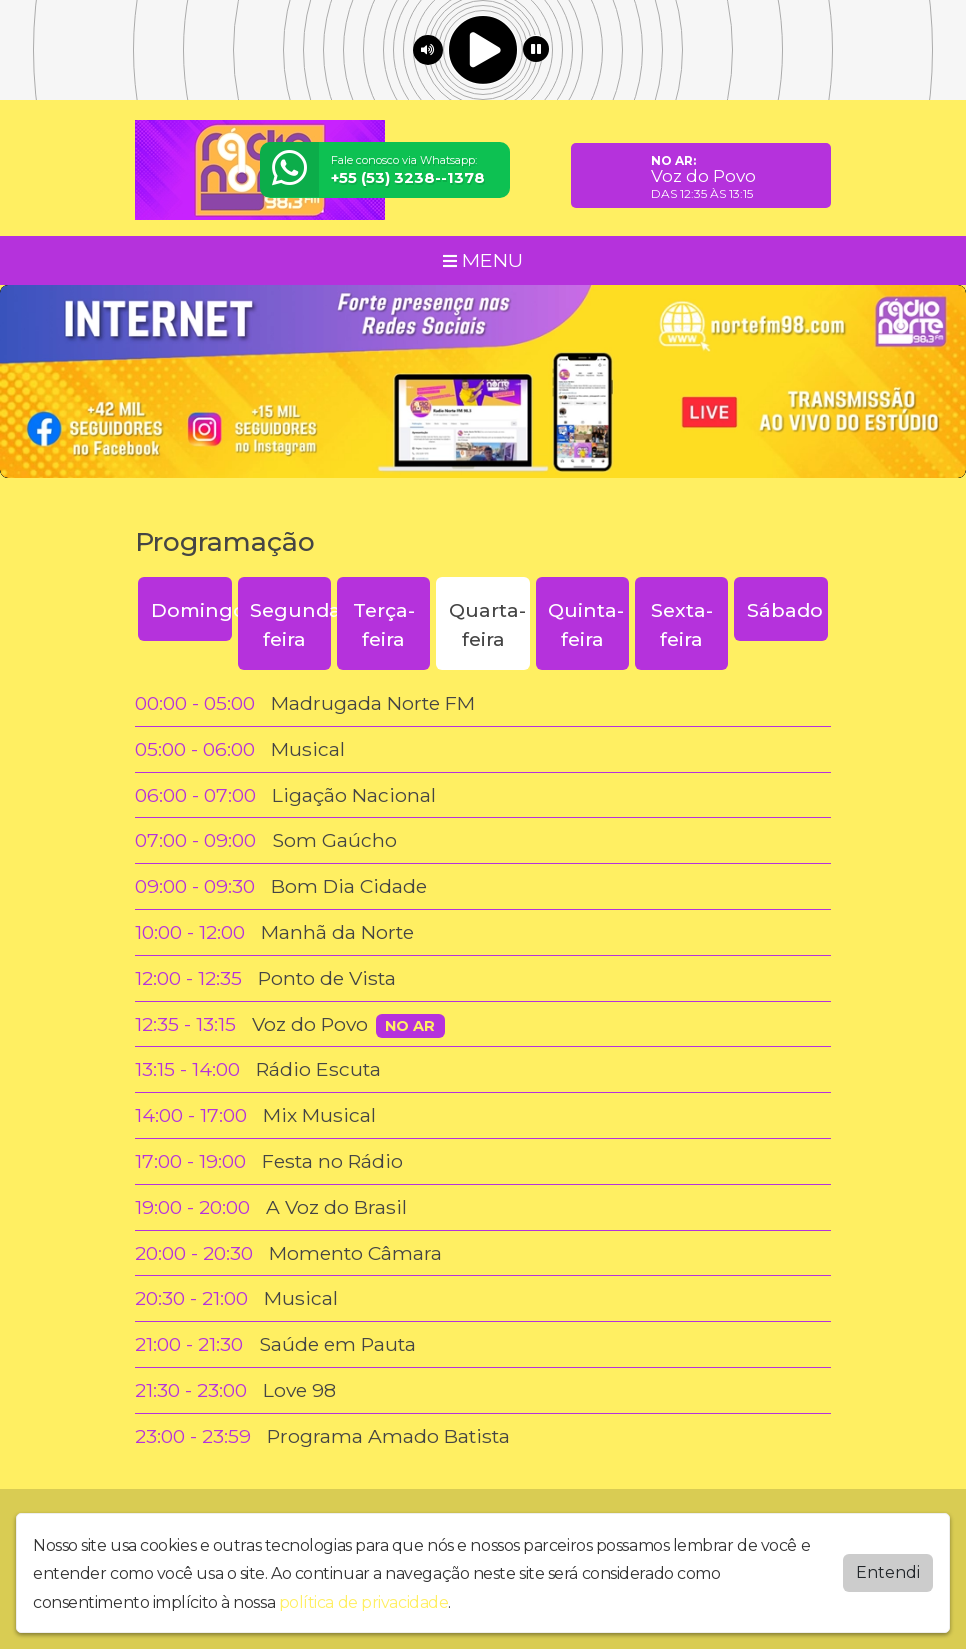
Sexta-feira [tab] (682, 624)
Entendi (888, 1572)
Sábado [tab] (785, 610)
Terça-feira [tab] (384, 624)
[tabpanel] (483, 1070)
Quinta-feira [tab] (586, 624)
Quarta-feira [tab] (487, 624)
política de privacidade (364, 1602)
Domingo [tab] (191, 610)
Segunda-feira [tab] (290, 624)
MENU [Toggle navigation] (483, 260)
